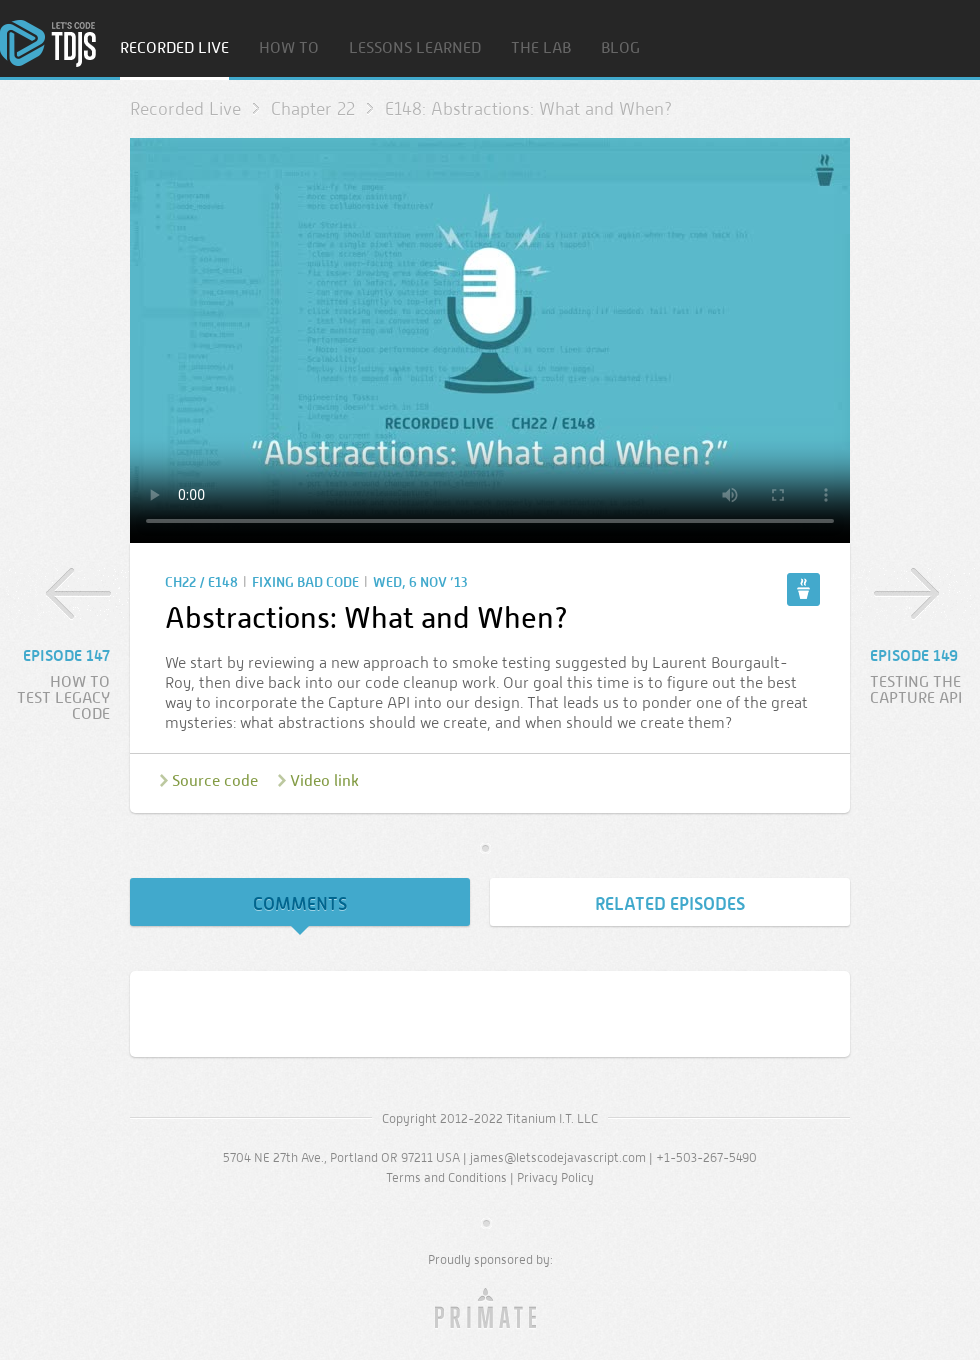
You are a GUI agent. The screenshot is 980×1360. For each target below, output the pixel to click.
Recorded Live (174, 48)
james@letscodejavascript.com (558, 1157)
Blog (620, 48)
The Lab (541, 48)
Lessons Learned (415, 48)
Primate (490, 1309)
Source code (215, 780)
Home (48, 43)
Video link (324, 780)
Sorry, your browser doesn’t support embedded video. (490, 340)
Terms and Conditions (446, 1177)
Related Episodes (670, 904)
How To (289, 48)
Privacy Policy (555, 1177)
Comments (300, 904)
